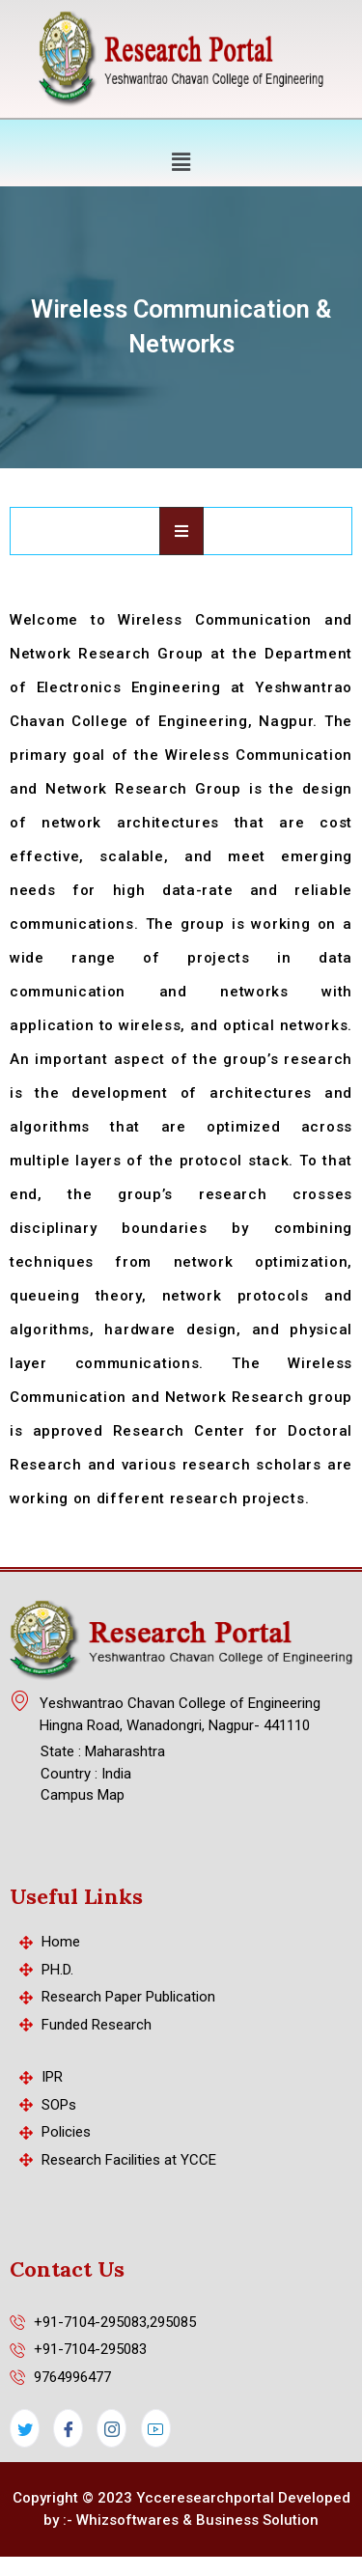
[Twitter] (25, 2428)
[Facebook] (68, 2428)
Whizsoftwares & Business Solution (197, 2520)
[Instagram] (111, 2428)
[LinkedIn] (156, 2428)
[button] (180, 161)
